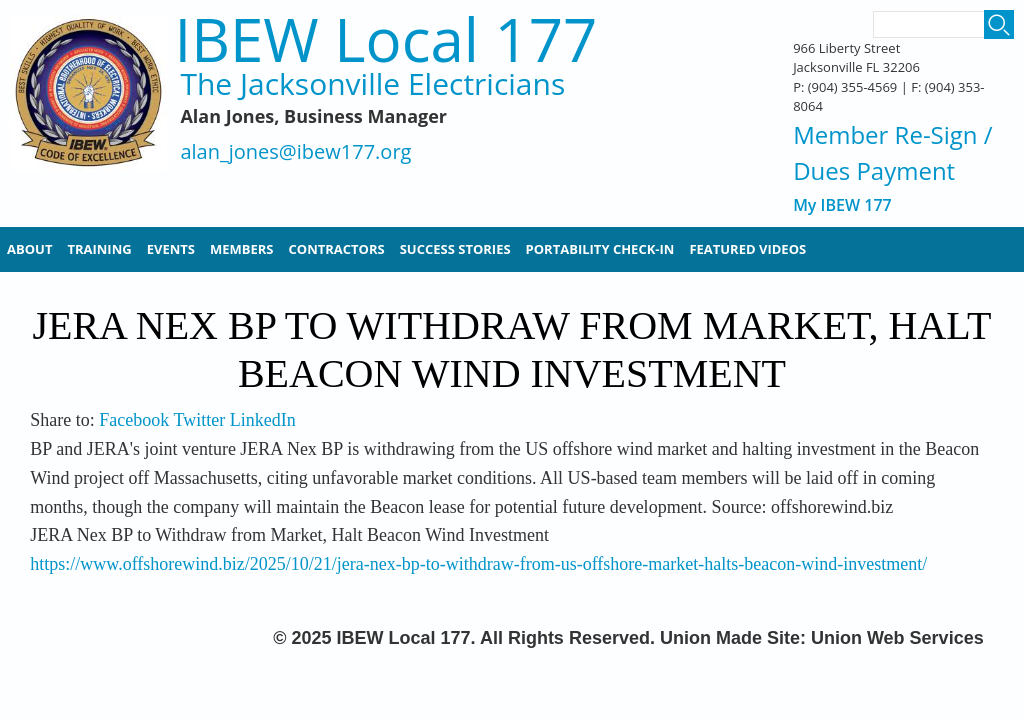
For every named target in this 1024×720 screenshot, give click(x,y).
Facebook (134, 420)
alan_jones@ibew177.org (295, 152)
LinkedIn (263, 420)
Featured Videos (747, 249)
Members (242, 249)
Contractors (337, 249)
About (29, 249)
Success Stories (455, 249)
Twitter (199, 420)
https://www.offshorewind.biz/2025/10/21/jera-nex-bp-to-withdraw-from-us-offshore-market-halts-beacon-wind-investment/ (478, 564)
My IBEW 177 (842, 205)
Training (99, 249)
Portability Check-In (600, 249)
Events (171, 249)
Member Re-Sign (885, 134)
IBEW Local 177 (385, 39)
